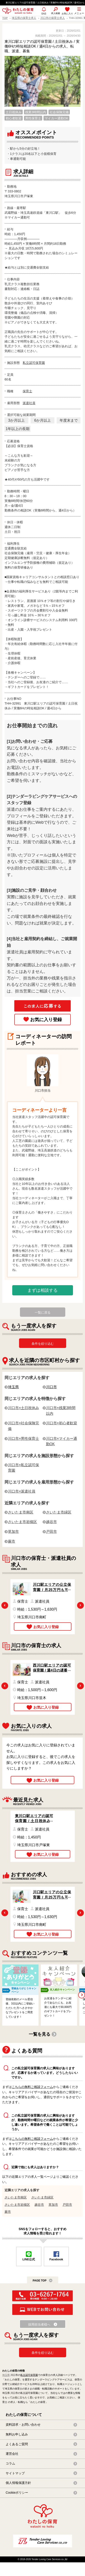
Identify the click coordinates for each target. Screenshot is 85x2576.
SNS (43, 15)
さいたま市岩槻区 (22, 1522)
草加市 (13, 1532)
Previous (4, 1605)
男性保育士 (33, 118)
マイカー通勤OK (56, 118)
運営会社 (12, 2453)
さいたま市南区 (20, 1512)
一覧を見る (39, 2034)
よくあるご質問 (17, 2444)
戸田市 (51, 1532)
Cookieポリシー (17, 2492)
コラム (10, 2463)
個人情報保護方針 (18, 2483)
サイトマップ (15, 2473)
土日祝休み (14, 112)
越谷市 (51, 1522)
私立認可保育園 (34, 363)
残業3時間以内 (35, 112)
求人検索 (55, 13)
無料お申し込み (17, 2434)
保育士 (27, 391)
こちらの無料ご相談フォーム (32, 2087)
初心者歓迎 (14, 118)
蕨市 (11, 1541)
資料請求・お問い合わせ (23, 2424)
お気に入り (67, 13)
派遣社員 (29, 403)
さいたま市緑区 (58, 1512)
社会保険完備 (59, 112)
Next (80, 1605)
